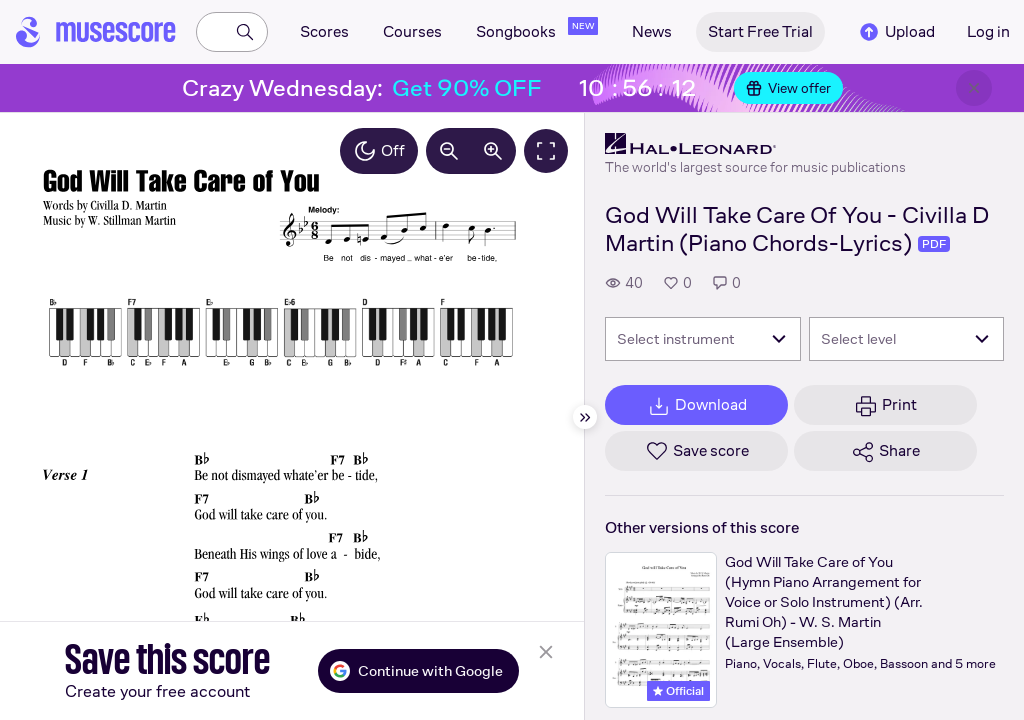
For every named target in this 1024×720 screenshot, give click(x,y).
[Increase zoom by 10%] (493, 151)
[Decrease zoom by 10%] (449, 151)
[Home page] (96, 32)
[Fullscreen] (546, 151)
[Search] (245, 32)
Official (678, 691)
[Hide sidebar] (585, 417)
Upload (896, 32)
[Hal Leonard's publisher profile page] (755, 144)
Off (379, 151)
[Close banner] (974, 88)
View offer (788, 88)
